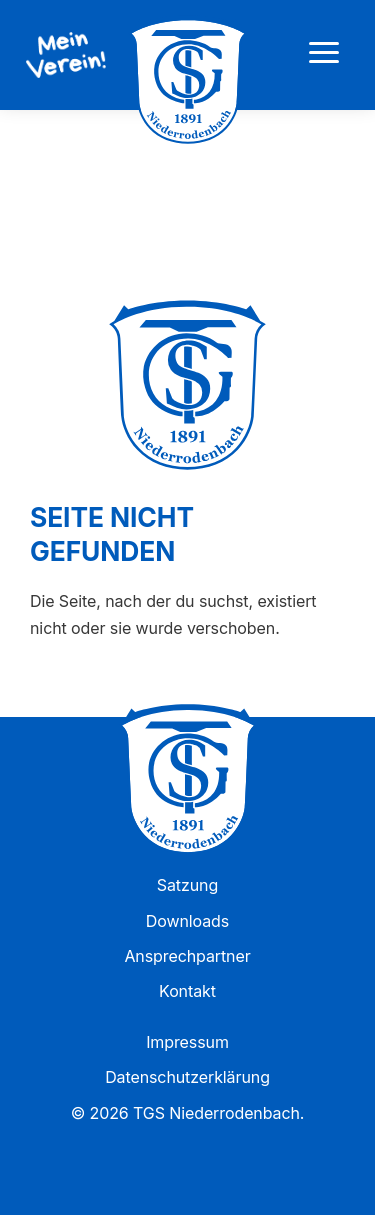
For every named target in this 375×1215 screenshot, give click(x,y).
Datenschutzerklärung (187, 1077)
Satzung (187, 885)
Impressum (187, 1042)
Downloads (187, 921)
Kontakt (187, 991)
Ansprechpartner (187, 956)
